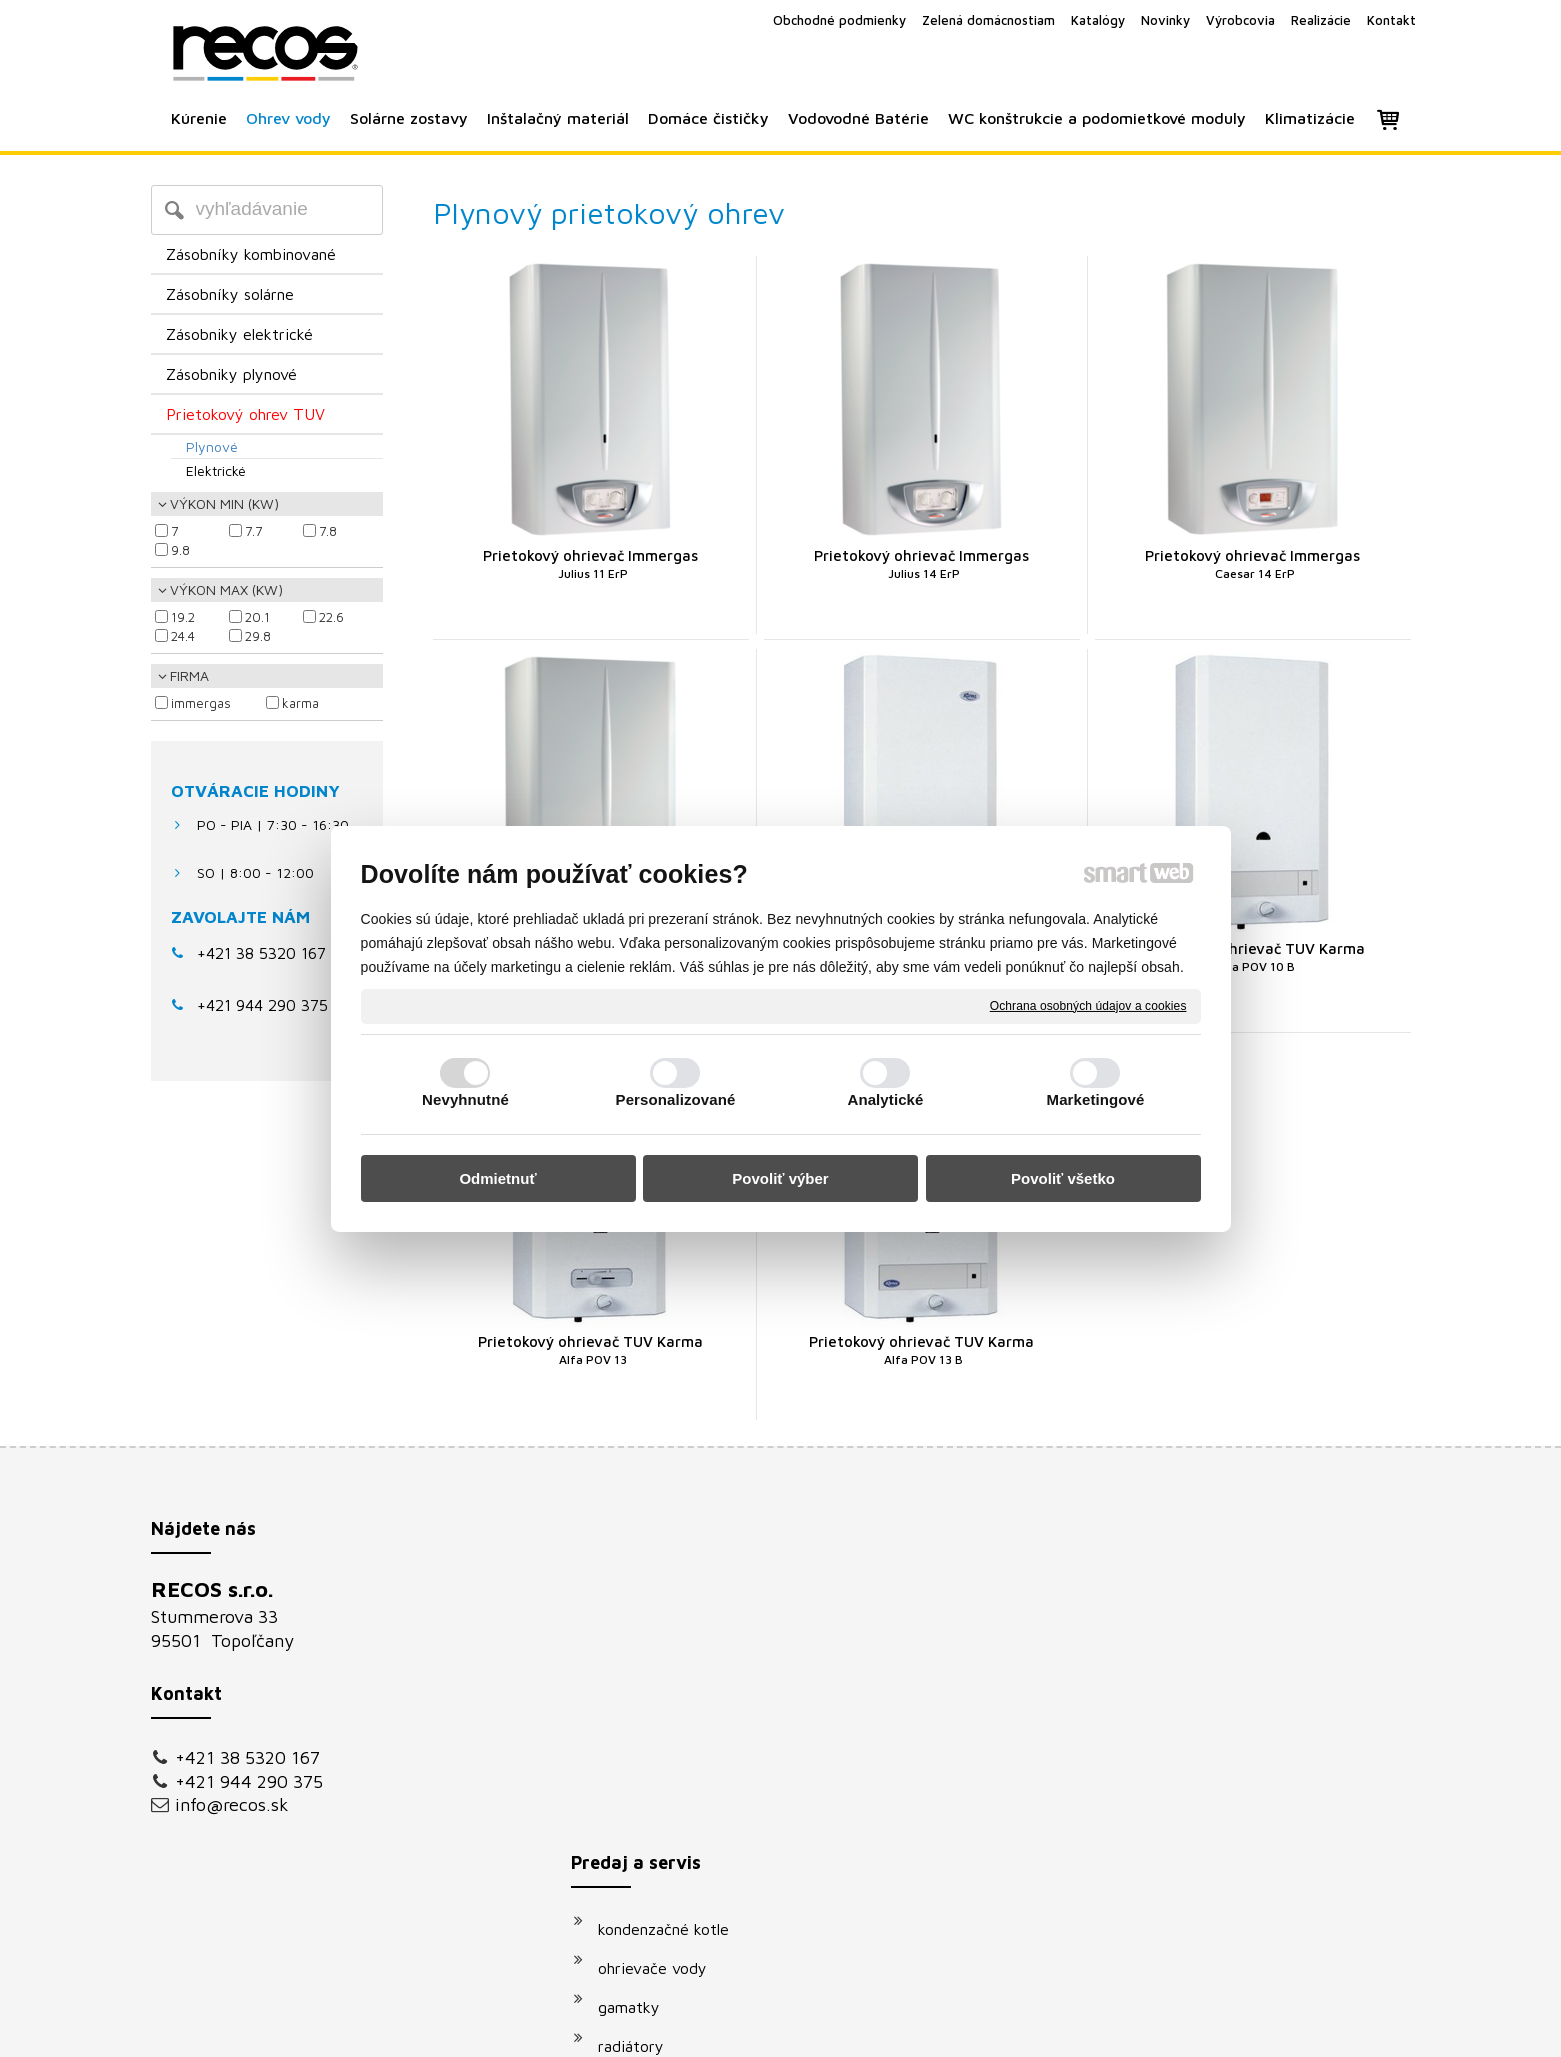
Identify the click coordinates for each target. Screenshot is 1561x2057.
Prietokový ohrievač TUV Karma (1252, 957)
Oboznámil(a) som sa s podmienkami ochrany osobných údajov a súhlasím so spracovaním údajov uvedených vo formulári (1217, 1830)
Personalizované (676, 1099)
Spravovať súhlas (1119, 2028)
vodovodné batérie (675, 1790)
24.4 (183, 636)
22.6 (331, 617)
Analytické (885, 1099)
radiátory (641, 1712)
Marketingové (1096, 1099)
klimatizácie (650, 1868)
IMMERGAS (201, 703)
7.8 (328, 531)
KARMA (300, 703)
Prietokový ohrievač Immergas (590, 564)
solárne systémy (666, 1751)
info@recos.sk (232, 1804)
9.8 (180, 550)
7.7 (253, 531)
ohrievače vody (662, 1634)
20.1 (257, 617)
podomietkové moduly (687, 1829)
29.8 (258, 636)
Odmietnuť (497, 1178)
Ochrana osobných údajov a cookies (1088, 1005)
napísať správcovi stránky (757, 2028)
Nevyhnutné (465, 1099)
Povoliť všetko (1063, 1178)
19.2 (183, 617)
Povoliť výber (780, 1178)
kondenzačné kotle (673, 1595)
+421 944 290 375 (249, 1781)
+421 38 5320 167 (261, 953)
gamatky (639, 1673)
